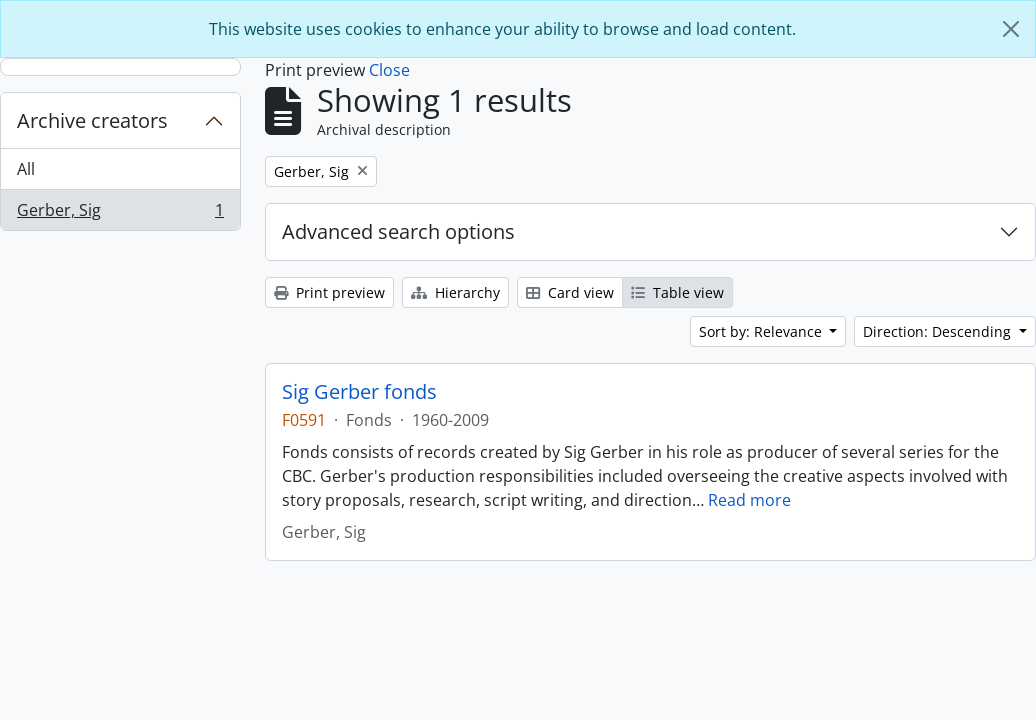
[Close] (1011, 29)
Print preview (329, 292)
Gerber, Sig (120, 214)
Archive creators (92, 120)
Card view (570, 292)
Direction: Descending (939, 331)
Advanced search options (398, 231)
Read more (749, 500)
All (26, 169)
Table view (677, 292)
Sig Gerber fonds (359, 392)
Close (389, 70)
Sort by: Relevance (762, 331)
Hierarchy (455, 292)
